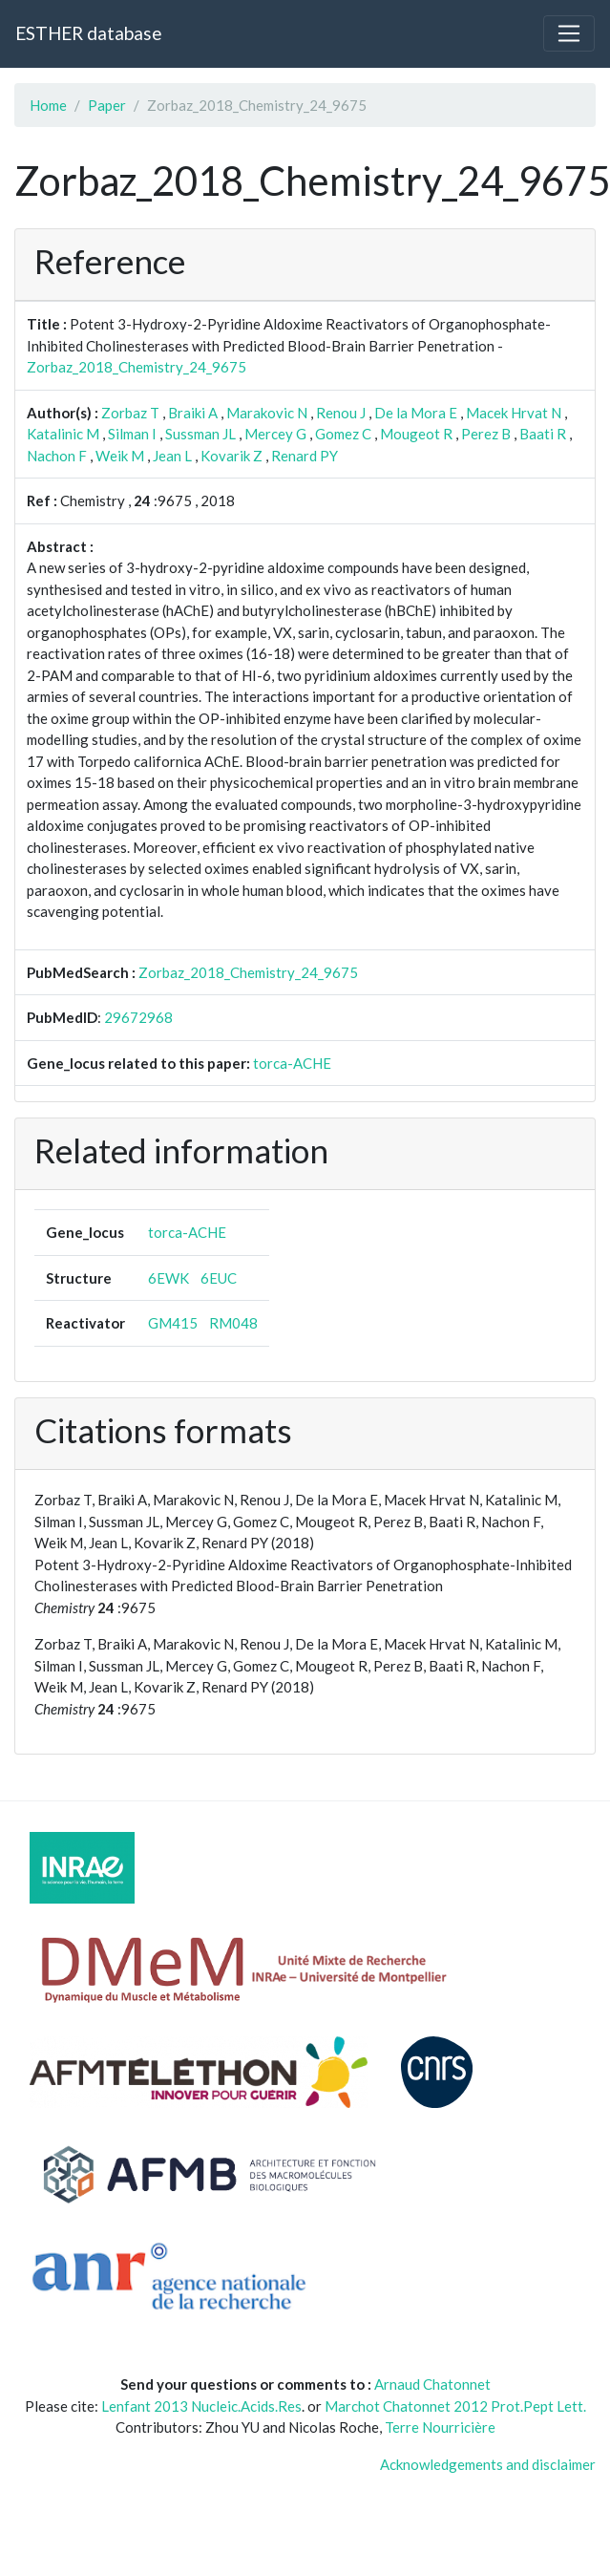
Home (48, 105)
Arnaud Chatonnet (432, 2384)
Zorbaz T (130, 412)
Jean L (172, 455)
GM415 (173, 1322)
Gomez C (343, 433)
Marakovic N (266, 412)
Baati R (542, 433)
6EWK (168, 1278)
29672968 (138, 1017)
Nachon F (57, 455)
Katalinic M (63, 433)
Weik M (119, 455)
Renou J (341, 412)
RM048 (233, 1322)
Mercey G (275, 433)
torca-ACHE (292, 1063)
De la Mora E (415, 412)
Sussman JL (200, 433)
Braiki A (193, 412)
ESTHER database (88, 33)
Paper (107, 105)
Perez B (486, 433)
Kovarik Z (231, 455)
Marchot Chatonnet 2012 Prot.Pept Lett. (455, 2406)
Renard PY (304, 455)
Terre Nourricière (440, 2427)
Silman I (132, 433)
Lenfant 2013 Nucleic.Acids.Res (201, 2406)
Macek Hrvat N (513, 412)
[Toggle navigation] (569, 33)
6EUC (218, 1278)
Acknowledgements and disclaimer (488, 2464)
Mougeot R (416, 433)
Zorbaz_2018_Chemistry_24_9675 (136, 366)
